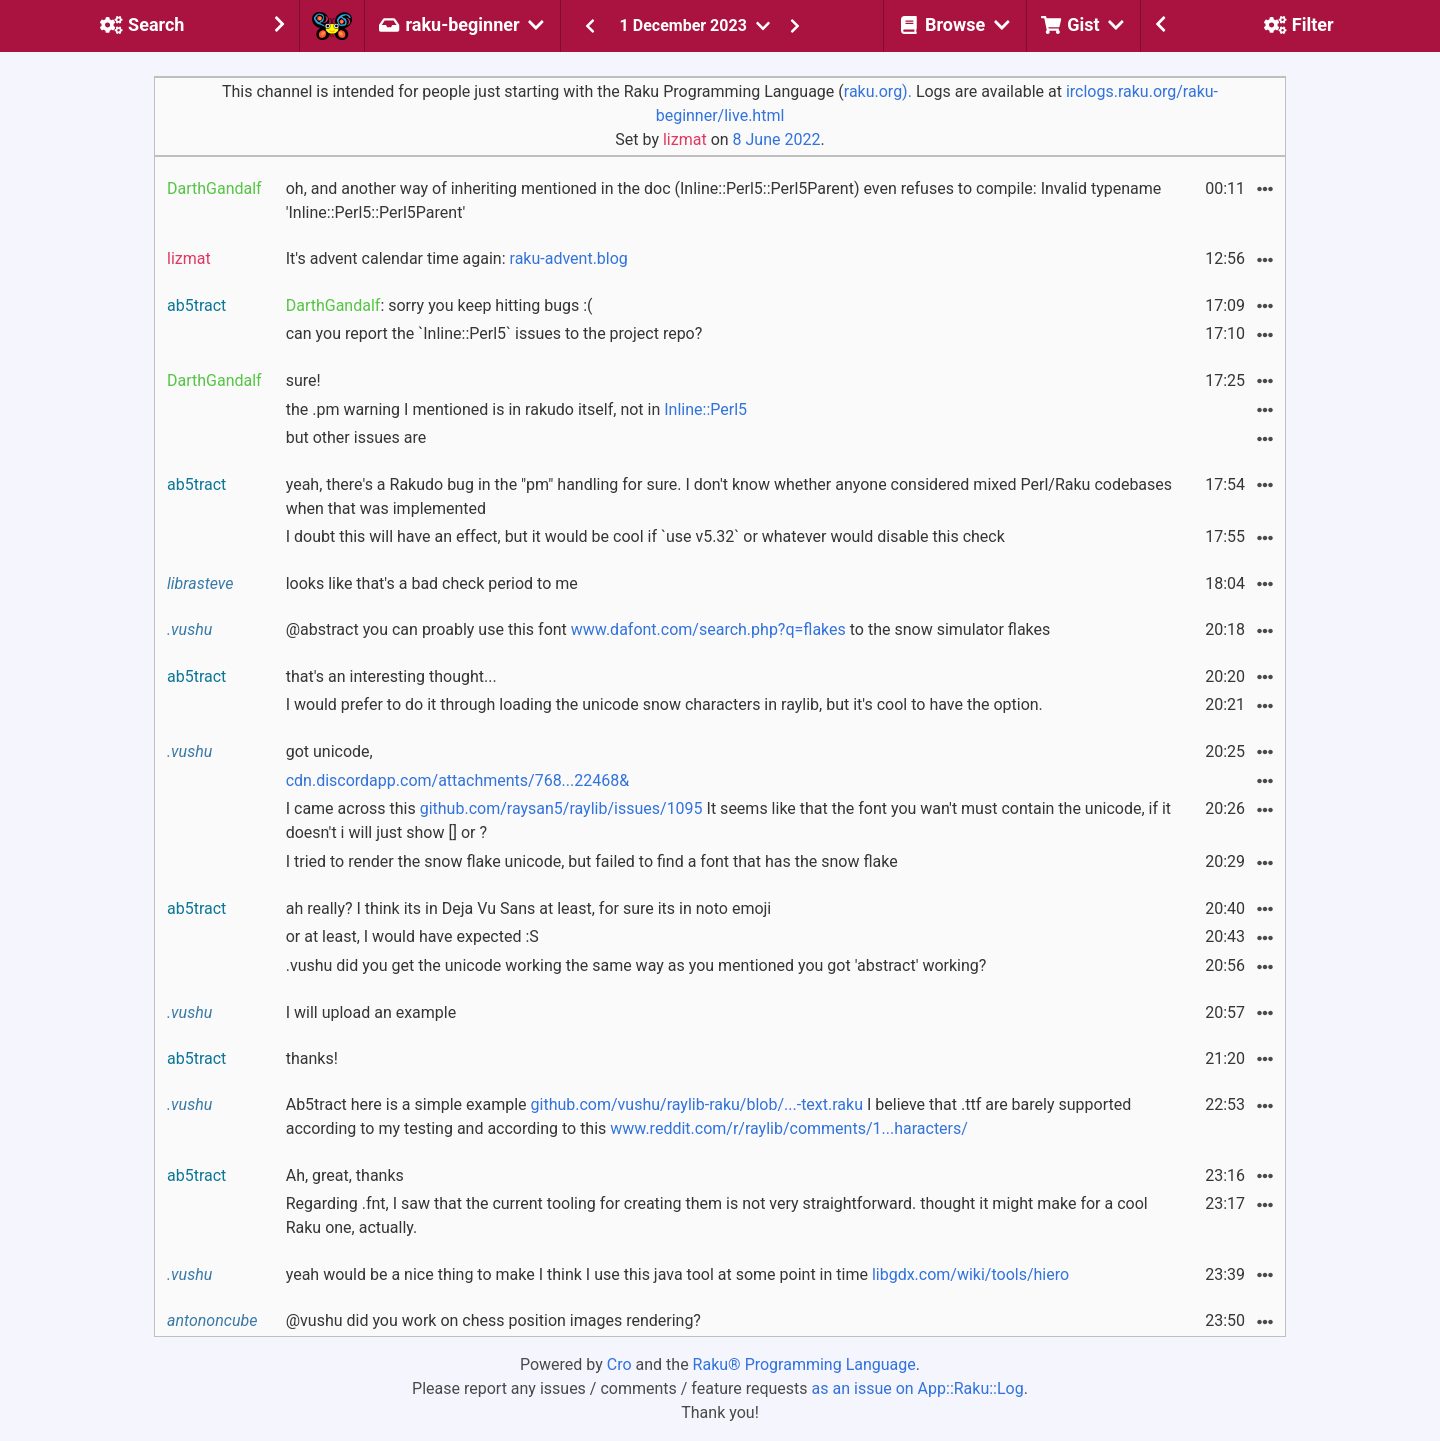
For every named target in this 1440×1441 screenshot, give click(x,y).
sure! (303, 380)
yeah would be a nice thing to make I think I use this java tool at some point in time (677, 1274)
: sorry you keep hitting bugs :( (439, 305)
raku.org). (878, 91)
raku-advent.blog (569, 258)
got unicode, (329, 751)
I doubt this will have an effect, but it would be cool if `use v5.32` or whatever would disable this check (645, 536)
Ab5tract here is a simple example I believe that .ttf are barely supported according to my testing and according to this (709, 1116)
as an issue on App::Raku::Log (918, 1388)
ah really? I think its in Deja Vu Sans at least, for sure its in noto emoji (529, 908)
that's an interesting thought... (391, 676)
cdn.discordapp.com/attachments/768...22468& (458, 780)
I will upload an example (371, 1012)
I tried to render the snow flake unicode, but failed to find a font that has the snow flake (592, 861)
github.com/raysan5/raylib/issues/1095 (561, 808)
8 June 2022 (777, 139)
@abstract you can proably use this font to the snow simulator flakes (668, 629)
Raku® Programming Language (804, 1364)
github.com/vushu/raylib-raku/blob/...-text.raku (697, 1104)
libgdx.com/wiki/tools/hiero (970, 1274)
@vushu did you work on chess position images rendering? (493, 1320)
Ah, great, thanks (345, 1175)
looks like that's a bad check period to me (432, 583)
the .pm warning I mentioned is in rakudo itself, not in (516, 409)
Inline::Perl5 (705, 409)
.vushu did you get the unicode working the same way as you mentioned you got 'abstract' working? (636, 965)
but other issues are (356, 437)
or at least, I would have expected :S (412, 936)
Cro (619, 1364)
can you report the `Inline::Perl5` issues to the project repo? (494, 333)
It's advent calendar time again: (457, 258)
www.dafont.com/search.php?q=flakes (708, 629)
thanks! (312, 1058)
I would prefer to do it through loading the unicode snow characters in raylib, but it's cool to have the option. (664, 704)
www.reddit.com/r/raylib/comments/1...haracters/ (789, 1128)
